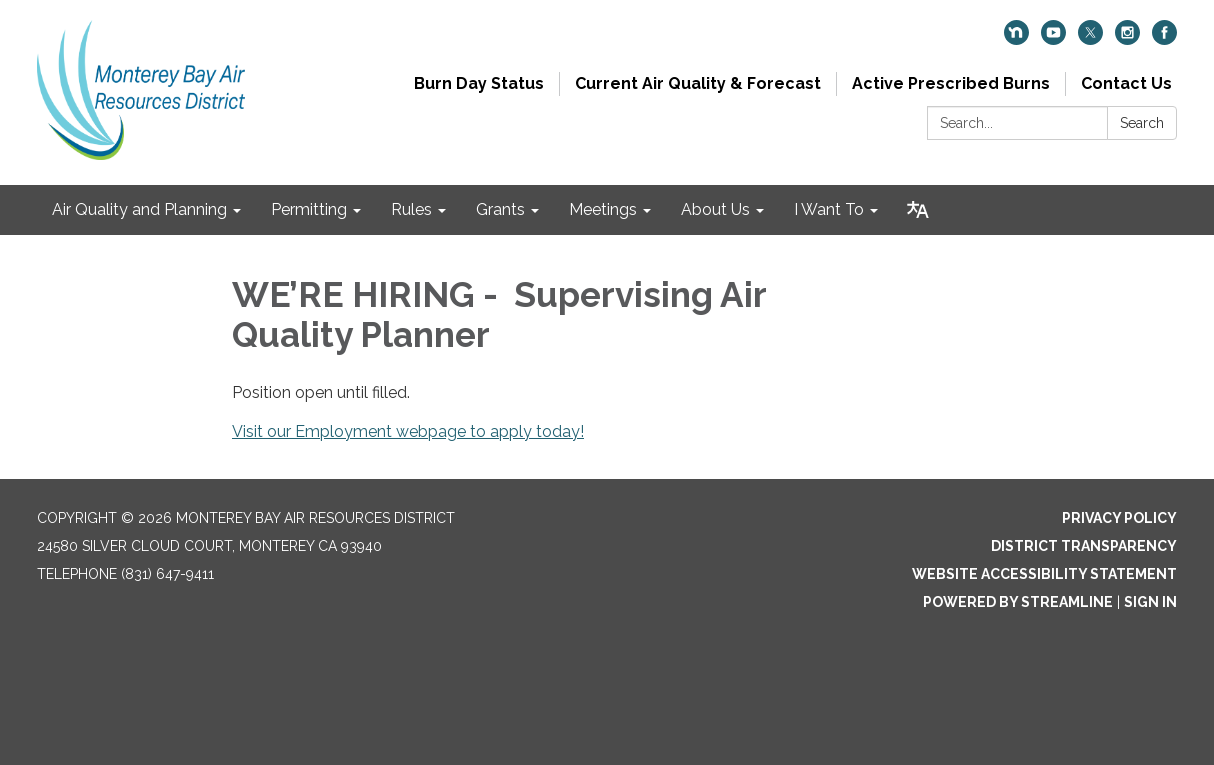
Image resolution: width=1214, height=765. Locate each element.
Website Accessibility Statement (1044, 574)
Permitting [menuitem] (309, 209)
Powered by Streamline (1018, 602)
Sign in (1150, 602)
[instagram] (1127, 39)
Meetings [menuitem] (603, 209)
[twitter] (1090, 39)
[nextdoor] (1016, 39)
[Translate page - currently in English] (918, 210)
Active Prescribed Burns (951, 83)
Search (1142, 123)
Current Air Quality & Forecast (698, 83)
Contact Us (1126, 83)
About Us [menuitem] (715, 209)
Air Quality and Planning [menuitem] (139, 209)
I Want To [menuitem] (829, 209)
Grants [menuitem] (500, 209)
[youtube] (1053, 39)
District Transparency (1084, 546)
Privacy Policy (1119, 518)
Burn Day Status (479, 83)
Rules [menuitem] (411, 209)
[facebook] (1164, 39)
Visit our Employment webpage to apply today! (408, 431)
